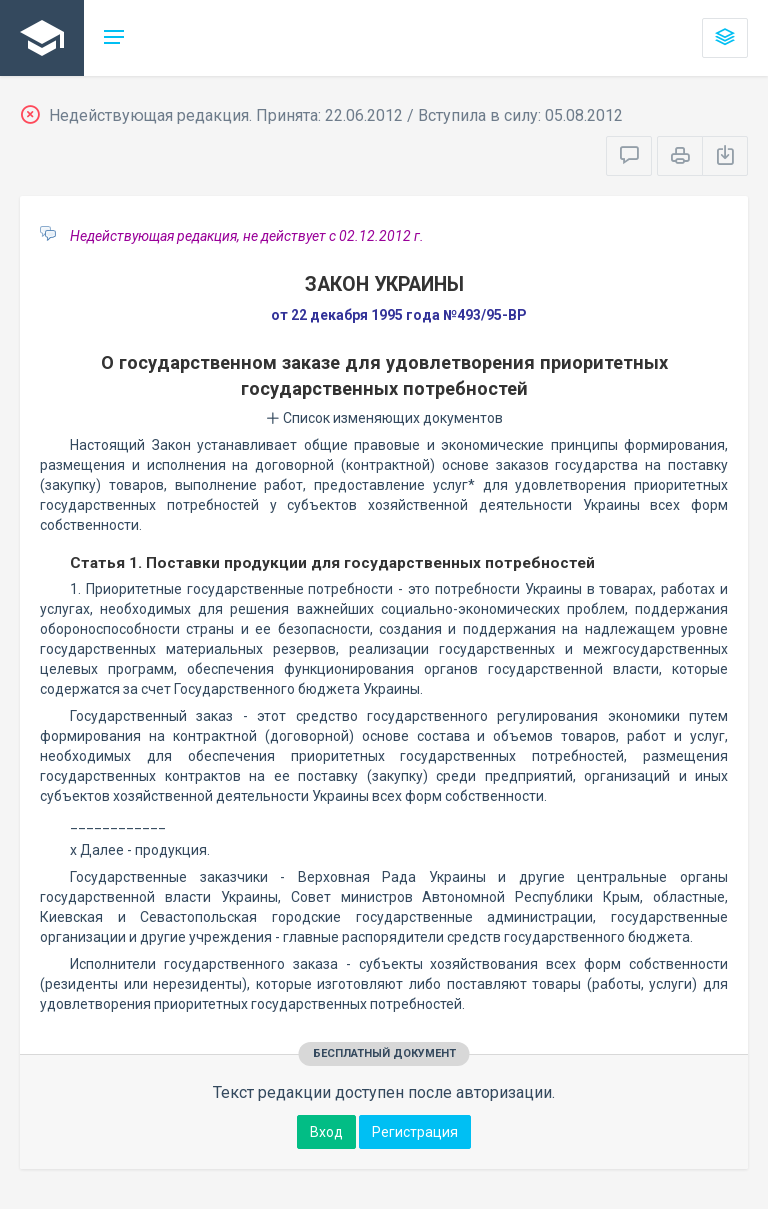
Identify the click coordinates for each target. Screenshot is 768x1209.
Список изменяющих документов (384, 418)
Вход (326, 1132)
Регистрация (415, 1132)
